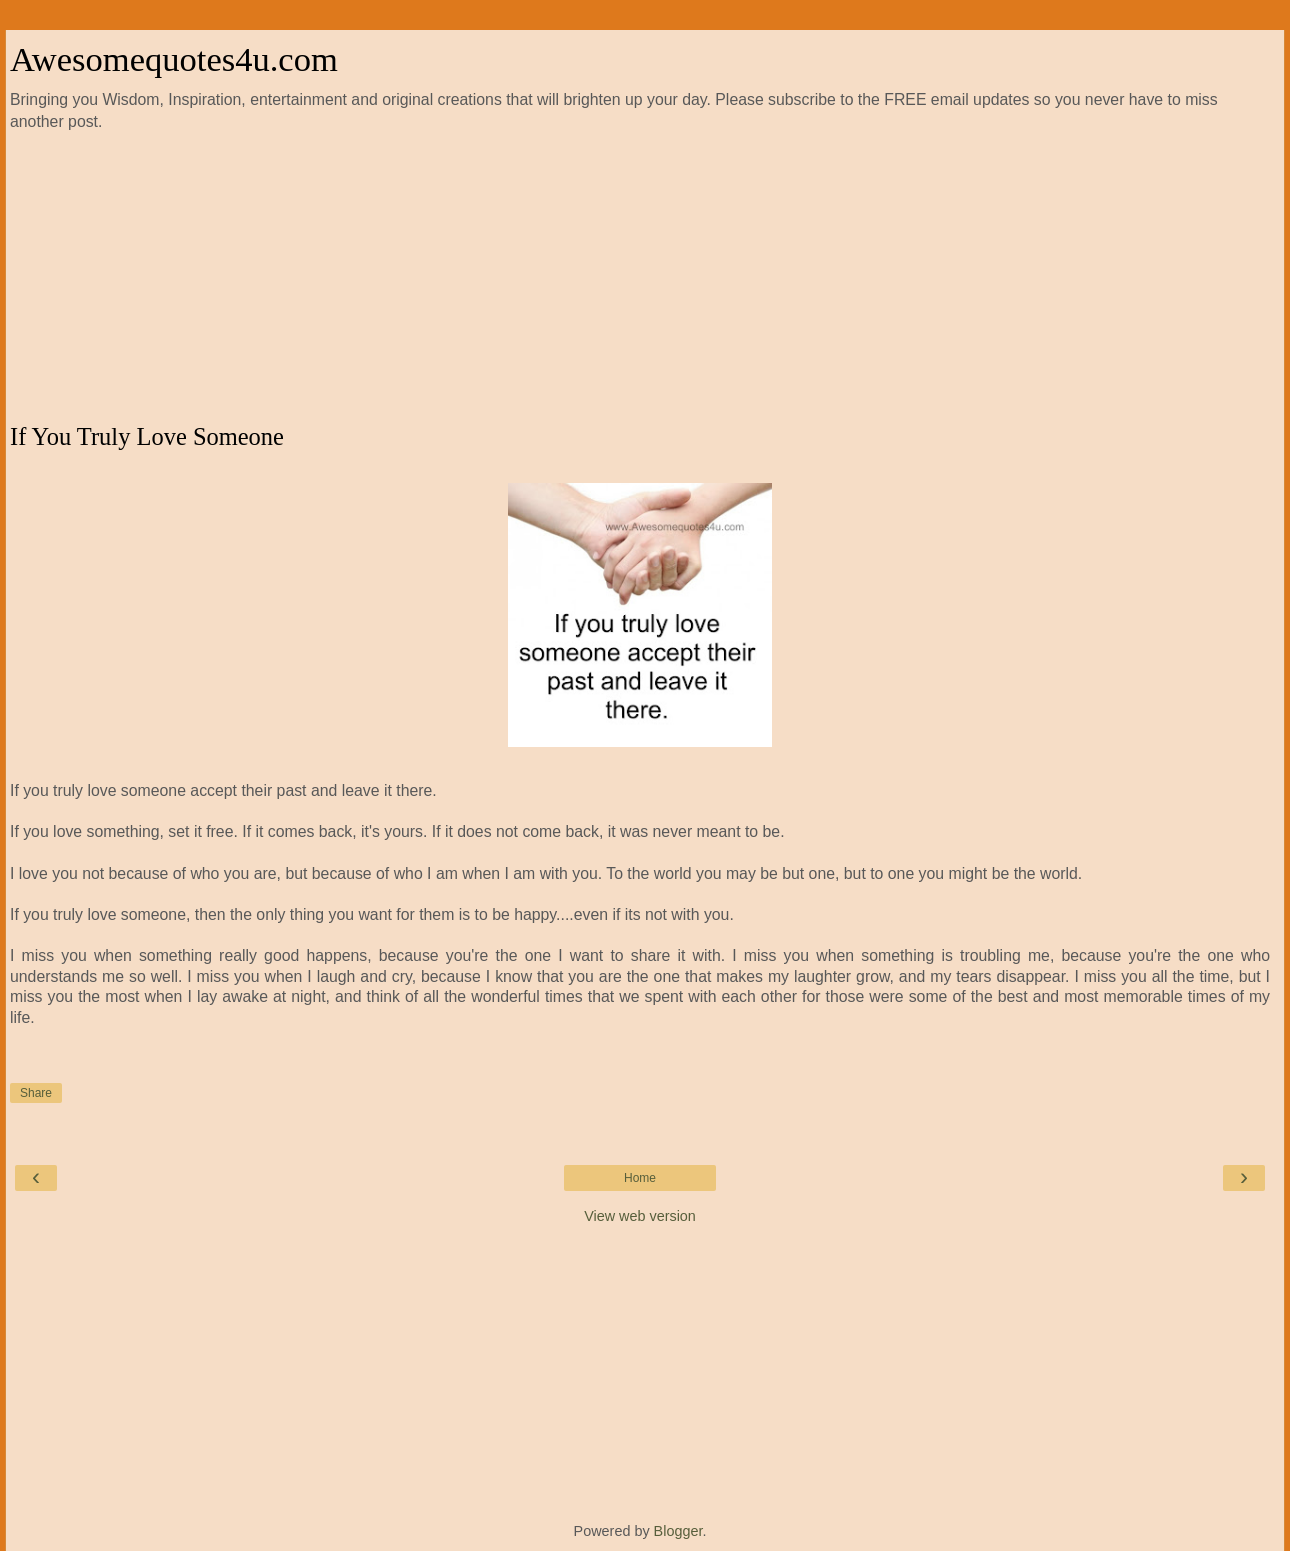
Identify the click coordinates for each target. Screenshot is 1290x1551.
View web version (640, 1216)
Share (36, 1093)
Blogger (678, 1531)
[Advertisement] (640, 278)
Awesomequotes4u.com (174, 59)
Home (640, 1178)
